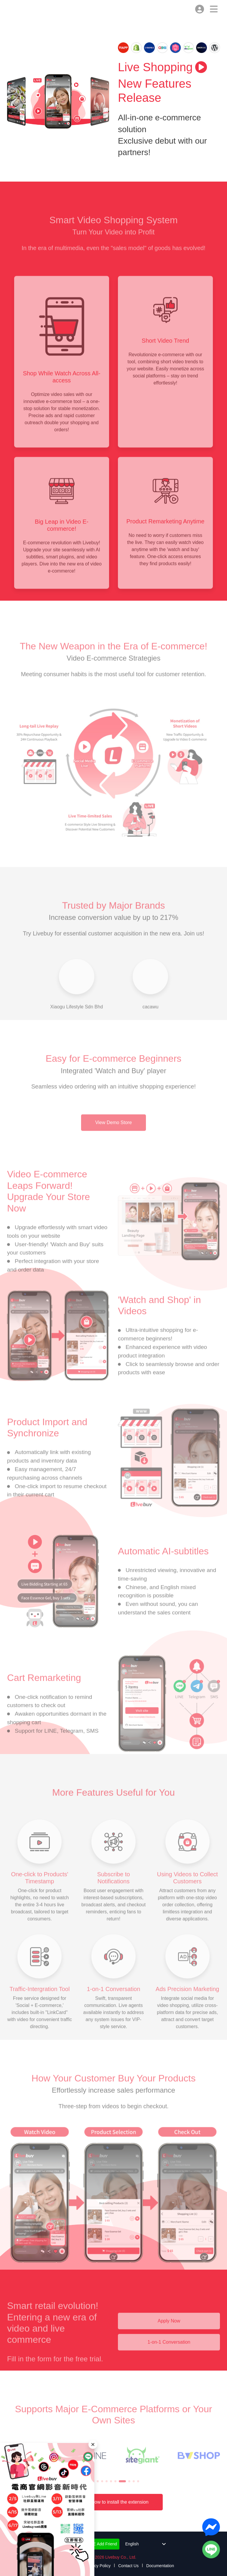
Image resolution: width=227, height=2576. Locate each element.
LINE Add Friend (98, 2544)
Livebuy (14, 11)
